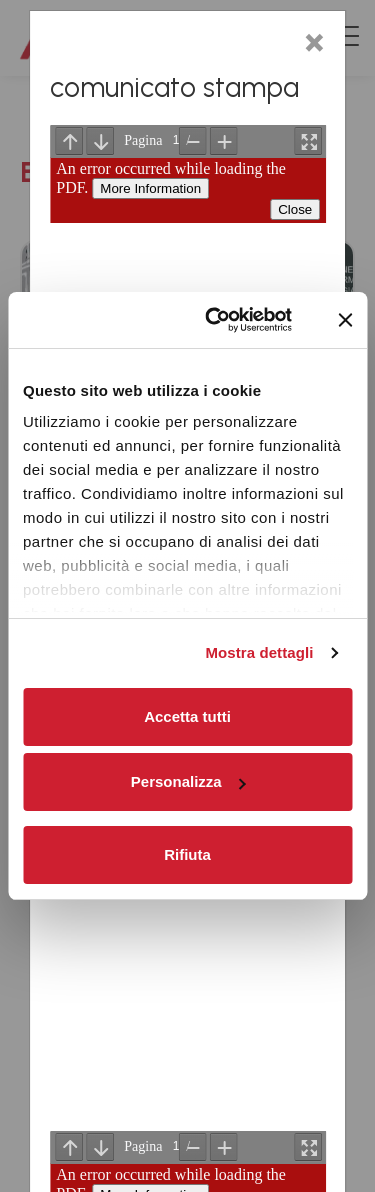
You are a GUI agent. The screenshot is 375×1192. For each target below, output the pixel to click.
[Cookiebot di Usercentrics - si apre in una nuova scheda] (216, 320)
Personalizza (188, 781)
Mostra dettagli (259, 652)
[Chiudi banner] (345, 320)
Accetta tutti (187, 716)
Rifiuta (187, 854)
